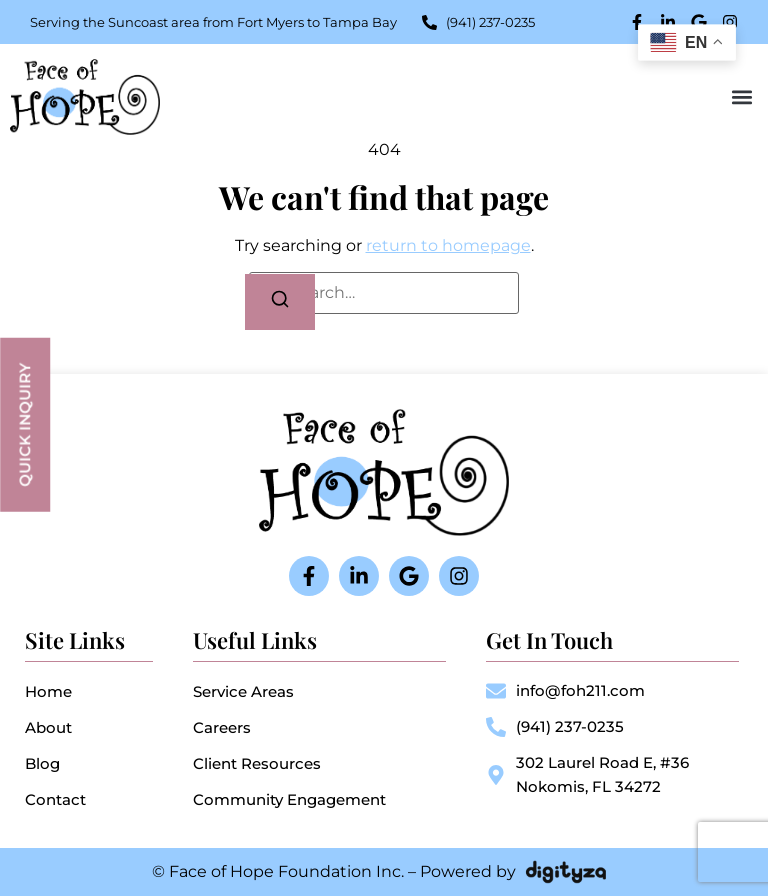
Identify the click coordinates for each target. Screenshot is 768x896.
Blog (42, 763)
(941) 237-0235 (570, 726)
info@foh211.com (580, 690)
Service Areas (243, 691)
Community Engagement (289, 799)
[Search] (280, 302)
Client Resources (257, 763)
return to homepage (448, 245)
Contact (55, 799)
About (48, 727)
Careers (222, 727)
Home (48, 691)
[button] (741, 96)
